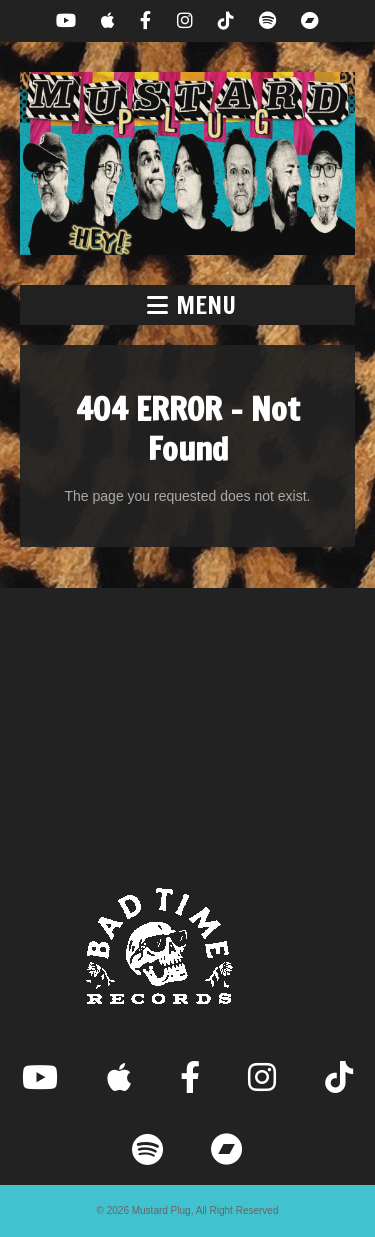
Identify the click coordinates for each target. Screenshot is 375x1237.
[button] (187, 305)
